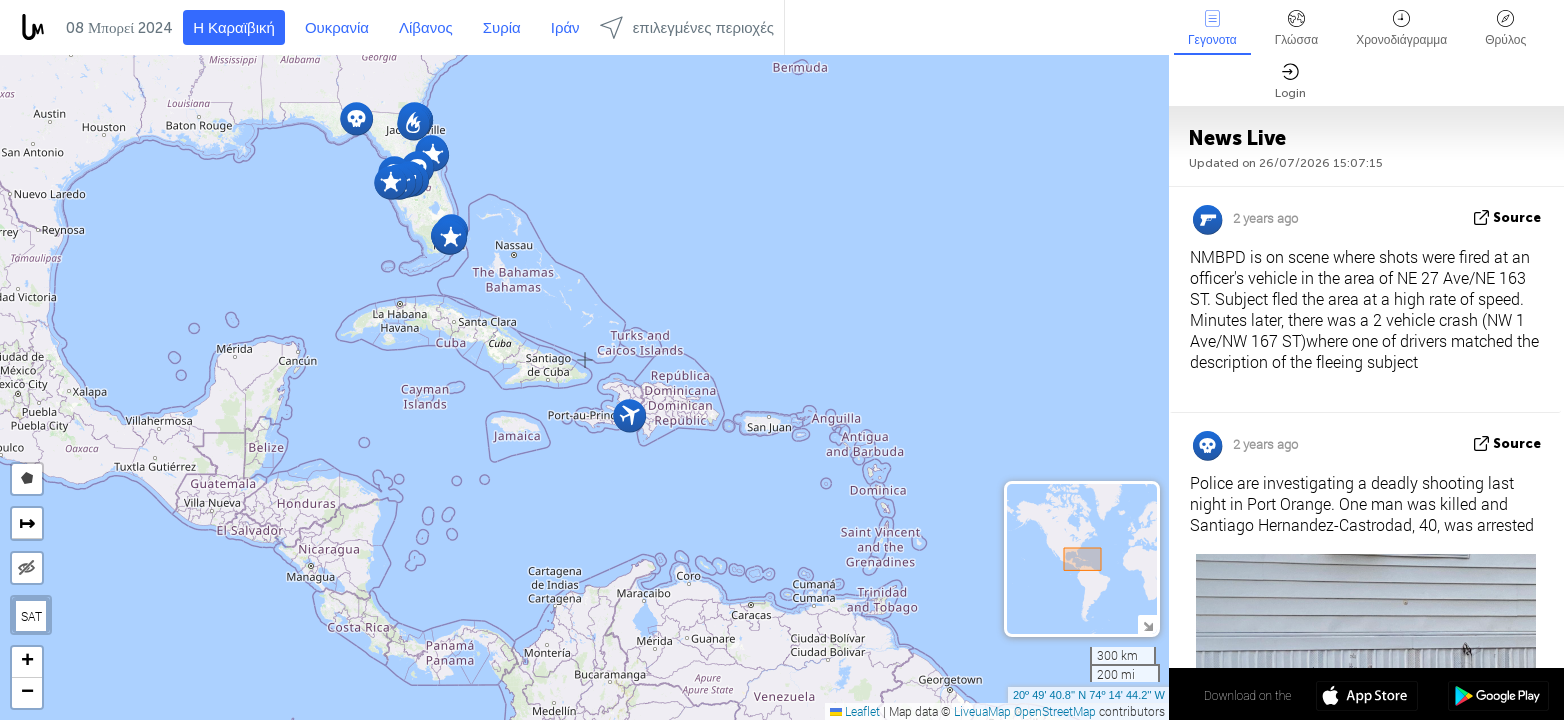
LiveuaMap (982, 711)
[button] (413, 123)
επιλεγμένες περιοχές (687, 27)
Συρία (502, 28)
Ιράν (565, 28)
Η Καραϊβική (234, 28)
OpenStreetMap (1055, 711)
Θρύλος (1505, 28)
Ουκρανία (337, 28)
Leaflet (855, 711)
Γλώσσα (1297, 28)
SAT (31, 616)
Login (1290, 81)
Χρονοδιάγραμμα (1401, 28)
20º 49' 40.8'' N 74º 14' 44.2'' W (1089, 695)
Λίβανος (426, 28)
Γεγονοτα (1212, 28)
